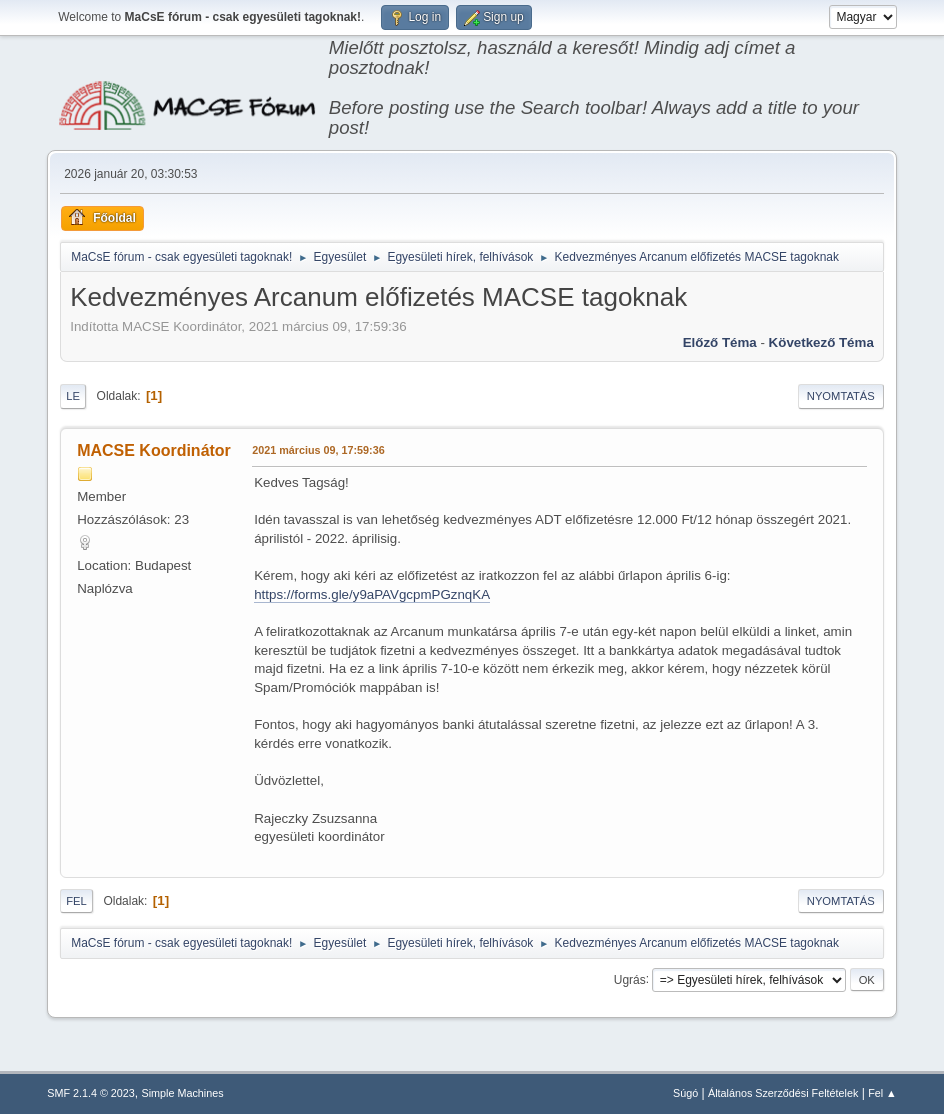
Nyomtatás (841, 396)
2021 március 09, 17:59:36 (318, 450)
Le (73, 396)
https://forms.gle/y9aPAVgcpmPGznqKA (372, 594)
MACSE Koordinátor (154, 450)
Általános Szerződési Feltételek (783, 1093)
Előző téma (720, 342)
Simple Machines (183, 1093)
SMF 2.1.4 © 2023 (91, 1093)
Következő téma (821, 342)
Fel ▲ (882, 1093)
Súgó (685, 1093)
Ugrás (630, 979)
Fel (76, 901)
